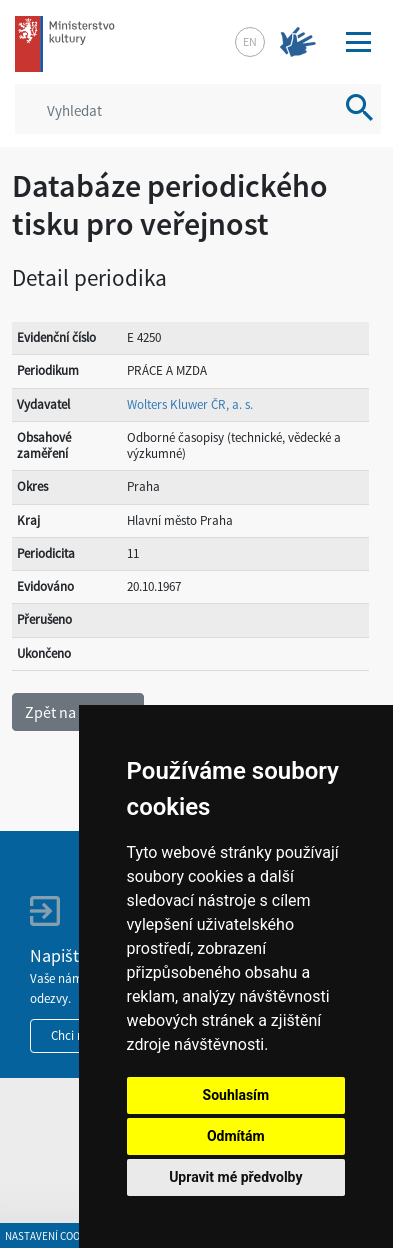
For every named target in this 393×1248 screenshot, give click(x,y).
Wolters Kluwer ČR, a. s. (190, 404)
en (250, 41)
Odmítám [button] (236, 1136)
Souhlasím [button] (236, 1095)
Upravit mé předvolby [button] (235, 1177)
